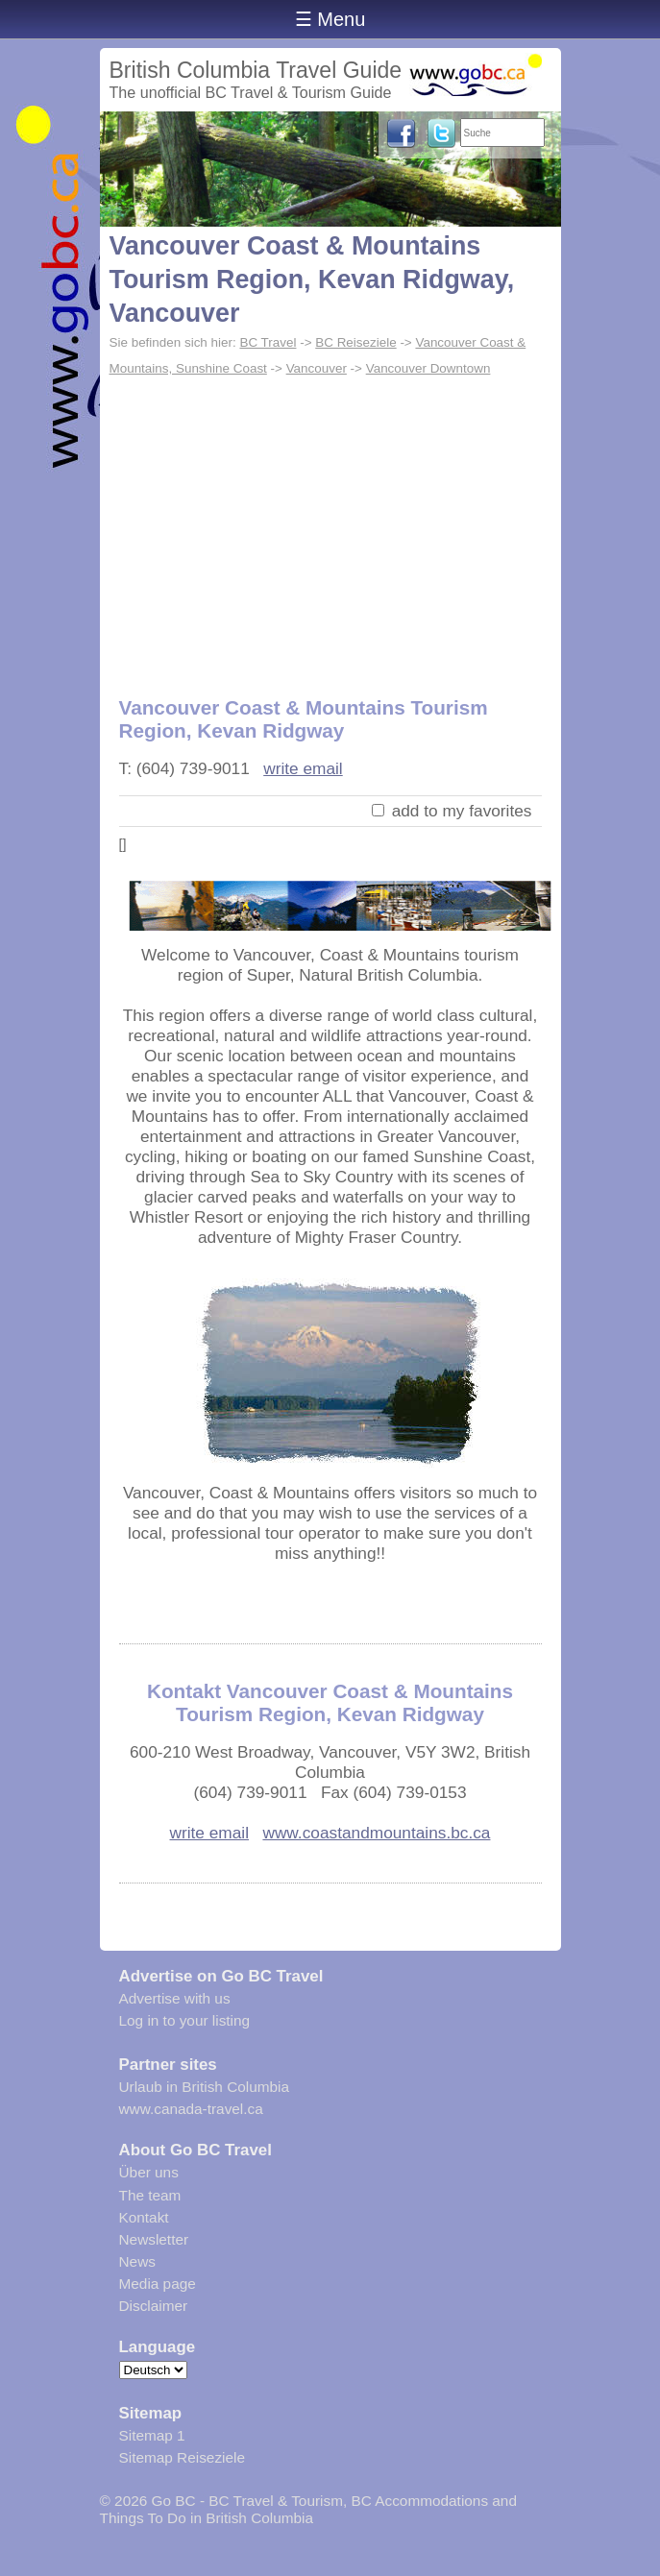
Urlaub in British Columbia (204, 2086)
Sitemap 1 (152, 2435)
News (137, 2261)
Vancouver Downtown (428, 368)
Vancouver (316, 368)
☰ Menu (330, 19)
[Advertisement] (330, 526)
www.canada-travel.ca (191, 2109)
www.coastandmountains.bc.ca (376, 1832)
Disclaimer (153, 2305)
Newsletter (154, 2239)
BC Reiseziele (355, 342)
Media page (157, 2283)
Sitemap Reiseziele (182, 2457)
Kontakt (144, 2217)
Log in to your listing (185, 2020)
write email (303, 768)
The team (150, 2195)
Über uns (149, 2172)
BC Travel (267, 342)
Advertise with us (175, 1998)
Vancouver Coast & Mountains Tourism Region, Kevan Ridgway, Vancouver (312, 279)
